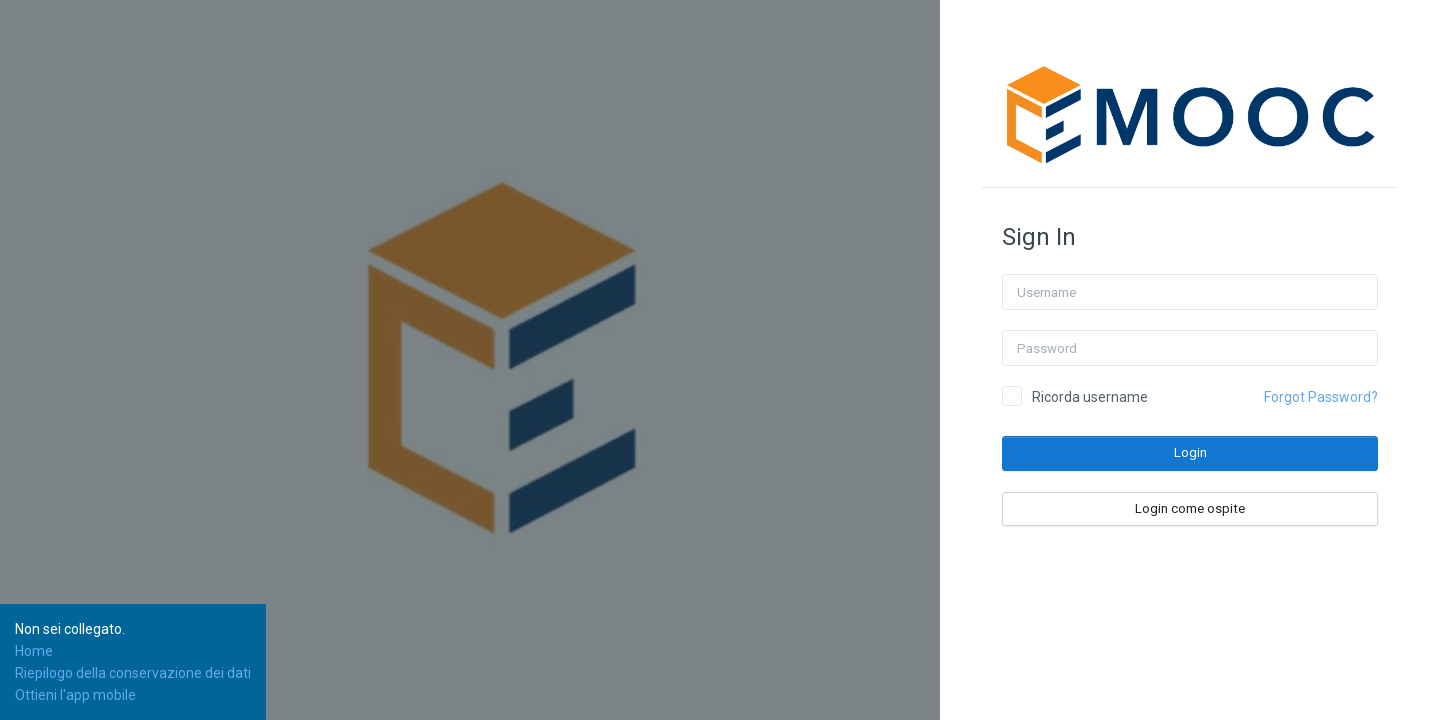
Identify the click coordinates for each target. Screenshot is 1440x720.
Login (1190, 452)
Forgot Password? (1321, 397)
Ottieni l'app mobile (75, 695)
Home (34, 651)
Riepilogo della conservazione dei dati (133, 673)
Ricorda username (1090, 397)
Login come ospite (1190, 508)
